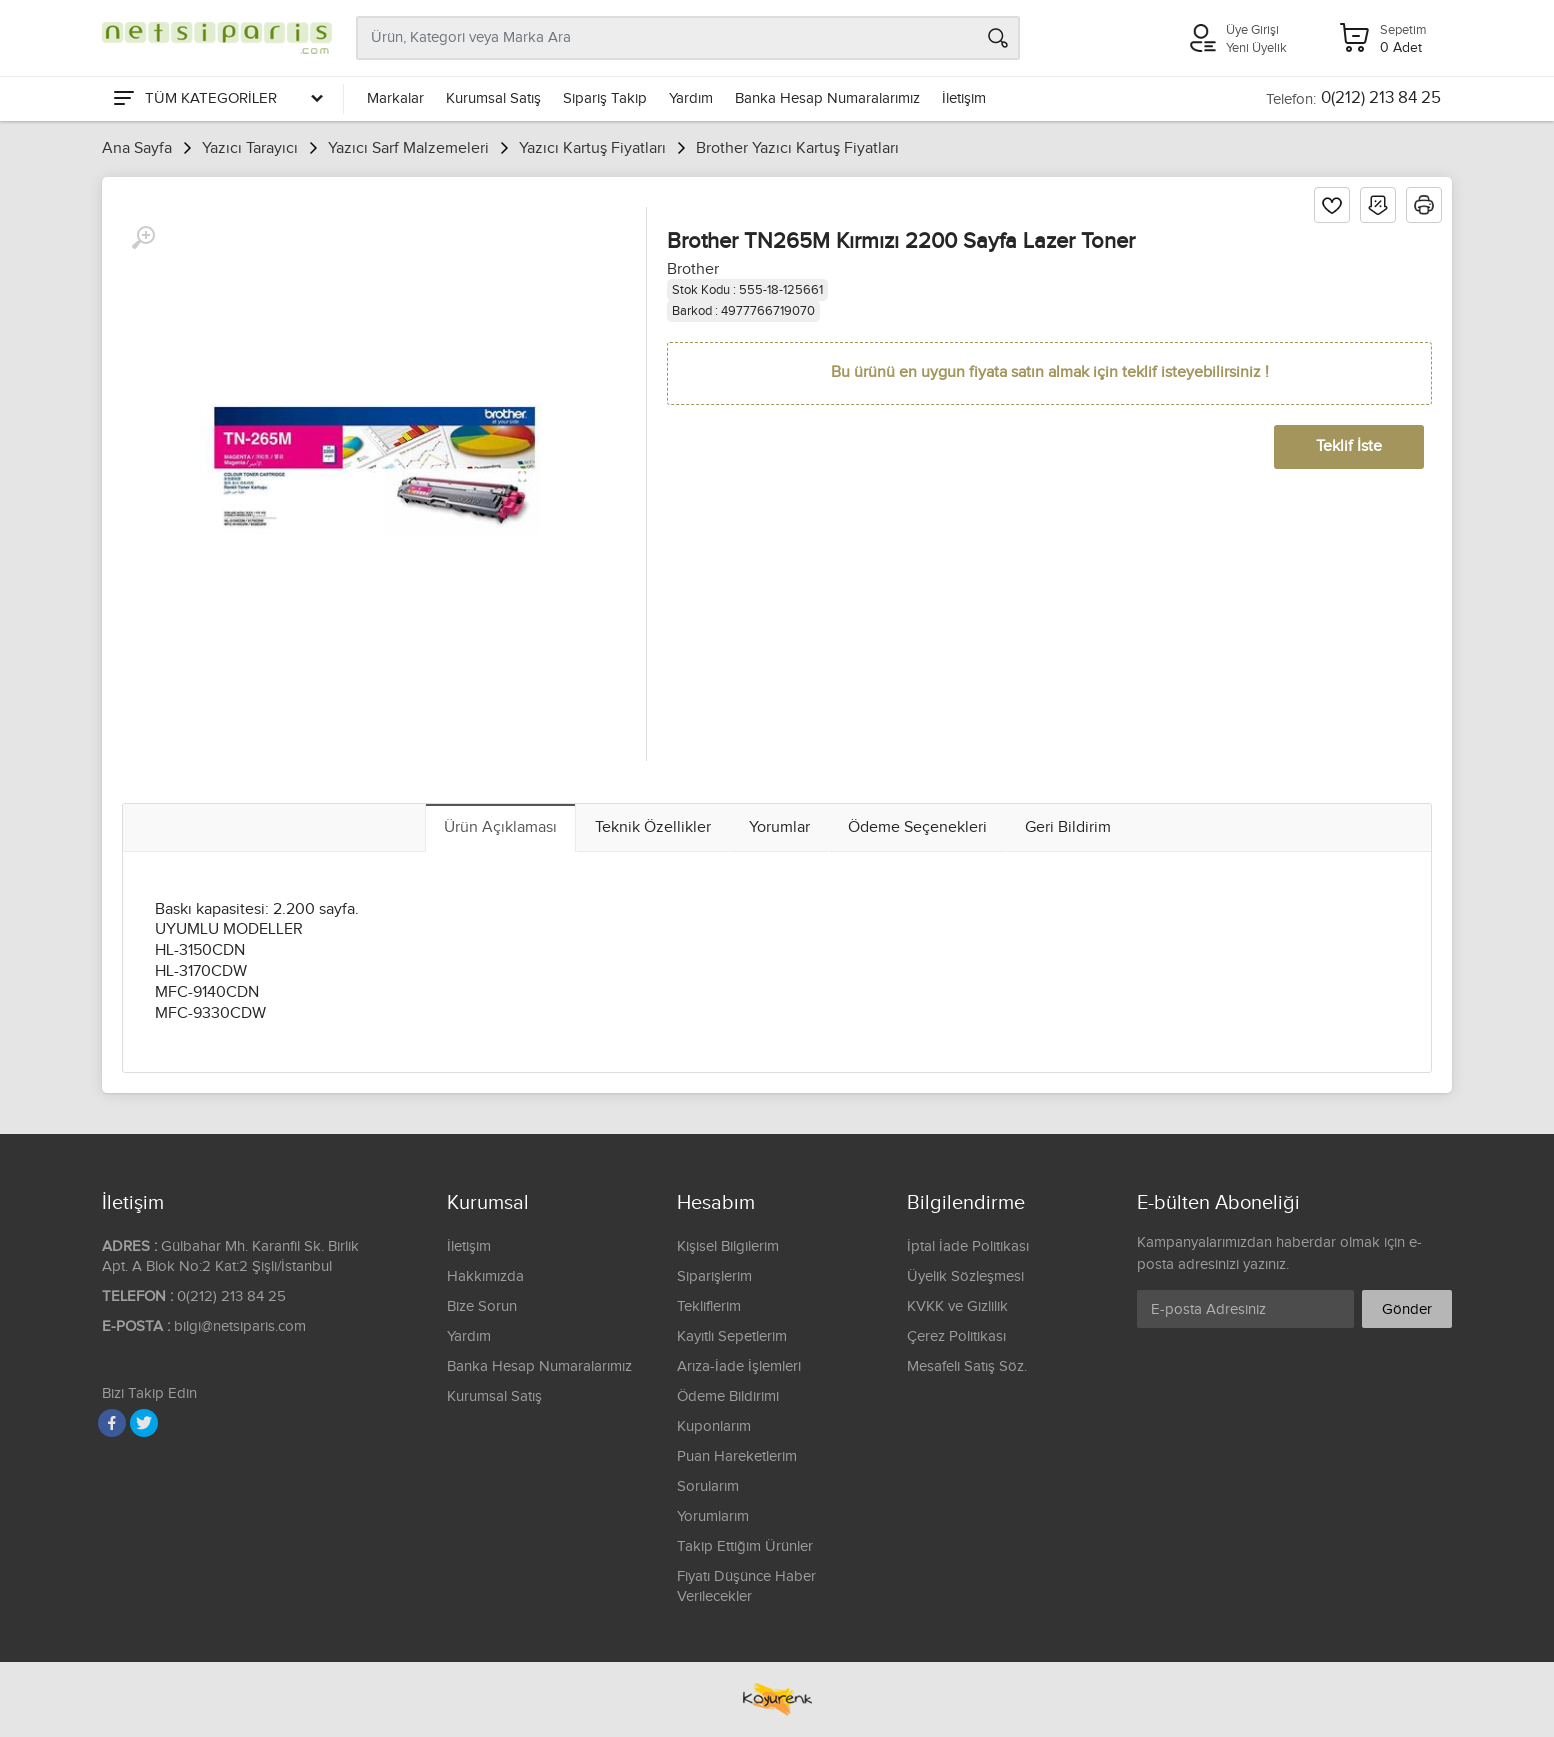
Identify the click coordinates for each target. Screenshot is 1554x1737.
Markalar (395, 98)
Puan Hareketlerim (737, 1456)
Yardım (691, 98)
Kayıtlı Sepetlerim (732, 1336)
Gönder (1407, 1309)
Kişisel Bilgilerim (728, 1246)
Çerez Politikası (956, 1336)
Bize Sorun (482, 1306)
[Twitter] (144, 1423)
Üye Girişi (1252, 30)
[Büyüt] (143, 238)
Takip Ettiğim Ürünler (745, 1546)
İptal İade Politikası (968, 1246)
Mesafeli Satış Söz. (967, 1366)
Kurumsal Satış (493, 98)
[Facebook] (112, 1423)
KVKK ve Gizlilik (957, 1306)
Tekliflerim (709, 1306)
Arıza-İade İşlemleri (739, 1366)
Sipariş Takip (605, 98)
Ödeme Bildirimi (728, 1396)
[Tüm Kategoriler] (217, 99)
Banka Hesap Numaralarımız (827, 98)
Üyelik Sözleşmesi (965, 1276)
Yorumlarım (713, 1516)
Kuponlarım (714, 1426)
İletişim (964, 98)
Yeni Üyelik (1256, 48)
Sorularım (708, 1486)
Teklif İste (1349, 446)
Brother (693, 269)
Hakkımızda (485, 1276)
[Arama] (998, 38)
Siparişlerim (714, 1276)
